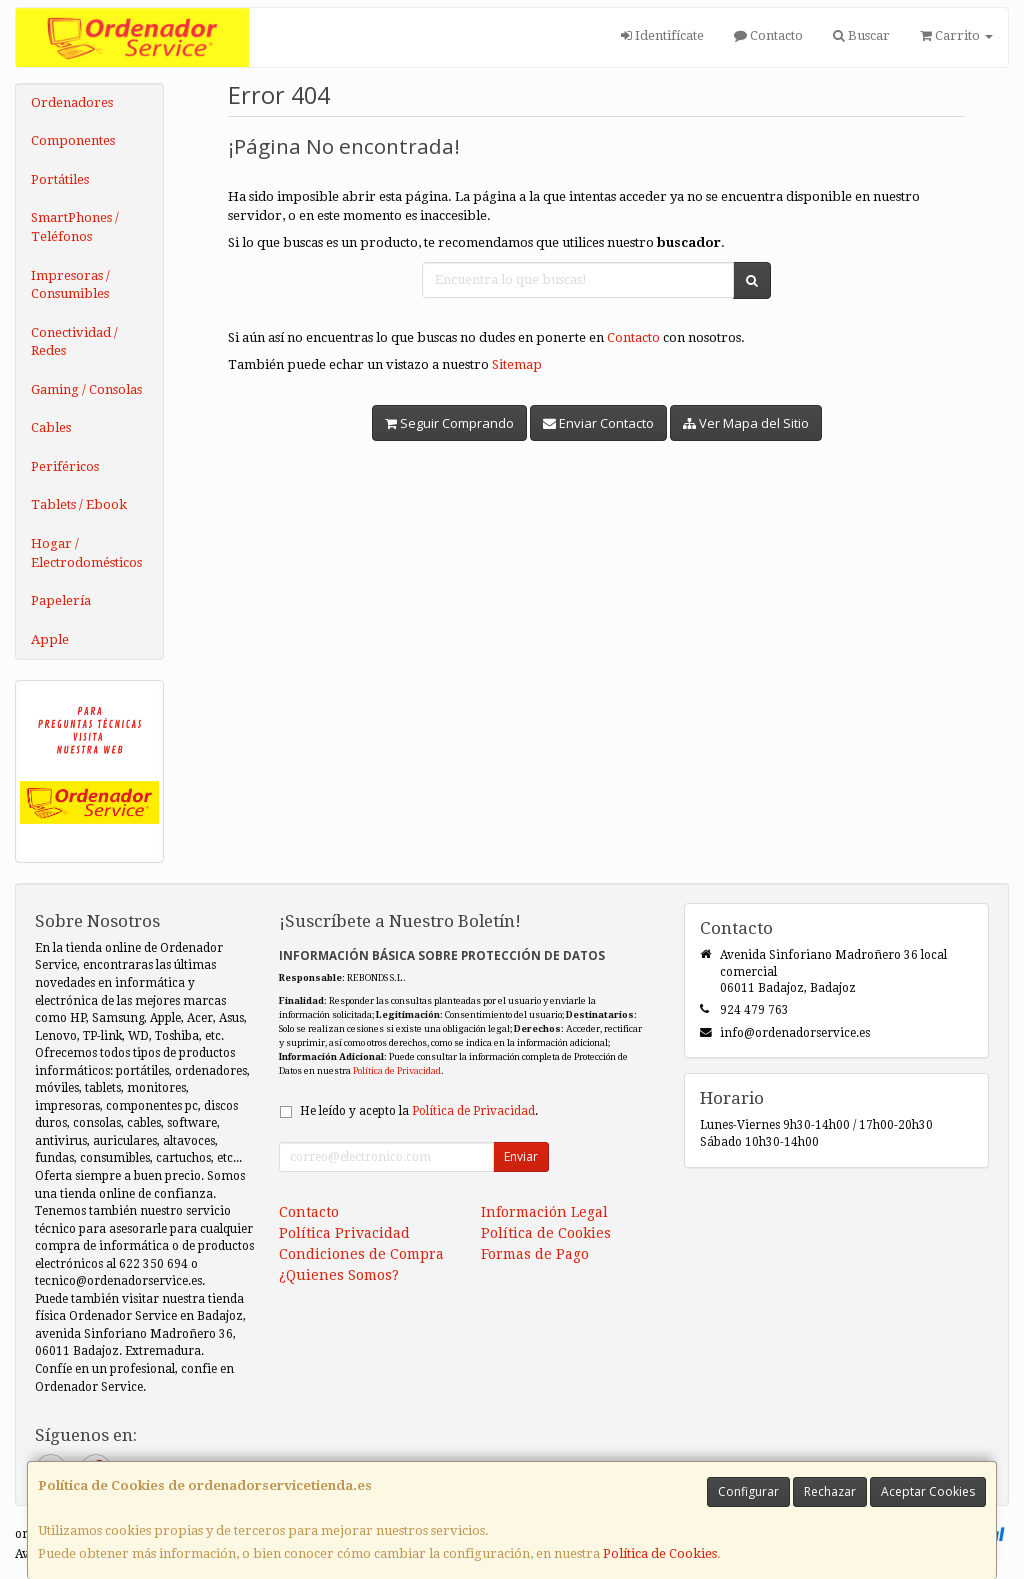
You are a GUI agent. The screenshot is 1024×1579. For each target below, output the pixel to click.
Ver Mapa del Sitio (746, 423)
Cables (51, 427)
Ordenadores (72, 102)
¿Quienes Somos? (339, 1275)
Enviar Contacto (598, 423)
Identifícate (662, 35)
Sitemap (517, 364)
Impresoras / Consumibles (70, 285)
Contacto (768, 35)
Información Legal (544, 1212)
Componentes (73, 140)
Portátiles (60, 179)
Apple (50, 639)
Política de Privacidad (397, 1070)
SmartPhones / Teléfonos (75, 227)
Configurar (748, 1491)
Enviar (521, 1156)
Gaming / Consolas (86, 389)
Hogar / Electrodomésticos (86, 553)
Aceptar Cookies (928, 1491)
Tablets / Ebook (79, 504)
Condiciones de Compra (361, 1254)
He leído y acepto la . (419, 1111)
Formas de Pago (535, 1254)
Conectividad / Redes (74, 342)
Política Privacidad (344, 1233)
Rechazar (830, 1491)
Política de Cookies (660, 1553)
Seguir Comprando (449, 423)
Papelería (61, 600)
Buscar (861, 35)
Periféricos (65, 466)
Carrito (956, 35)
